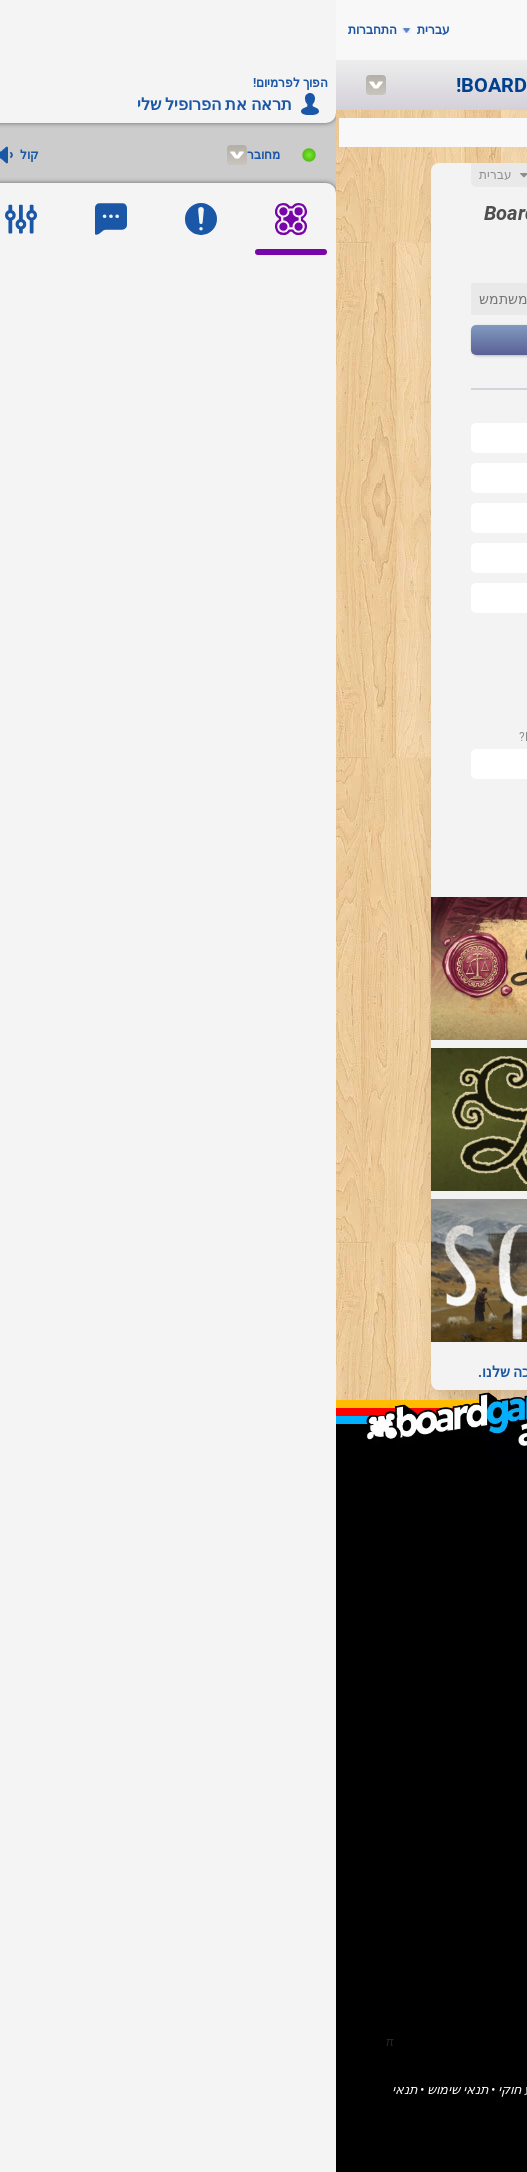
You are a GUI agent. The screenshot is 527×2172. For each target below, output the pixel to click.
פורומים (453, 1782)
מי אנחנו (451, 1501)
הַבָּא (263, 340)
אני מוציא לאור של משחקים (398, 1599)
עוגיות (220, 2104)
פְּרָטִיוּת (263, 2104)
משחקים (451, 1748)
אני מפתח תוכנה (429, 1616)
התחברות (36, 30)
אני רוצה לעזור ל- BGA (413, 1633)
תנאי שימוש (121, 2089)
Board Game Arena (418, 2089)
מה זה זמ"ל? (440, 1484)
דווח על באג (441, 1650)
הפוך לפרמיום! (434, 1667)
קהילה (456, 1765)
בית (465, 1731)
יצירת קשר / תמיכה (422, 1535)
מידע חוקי (188, 2089)
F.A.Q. (459, 1518)
